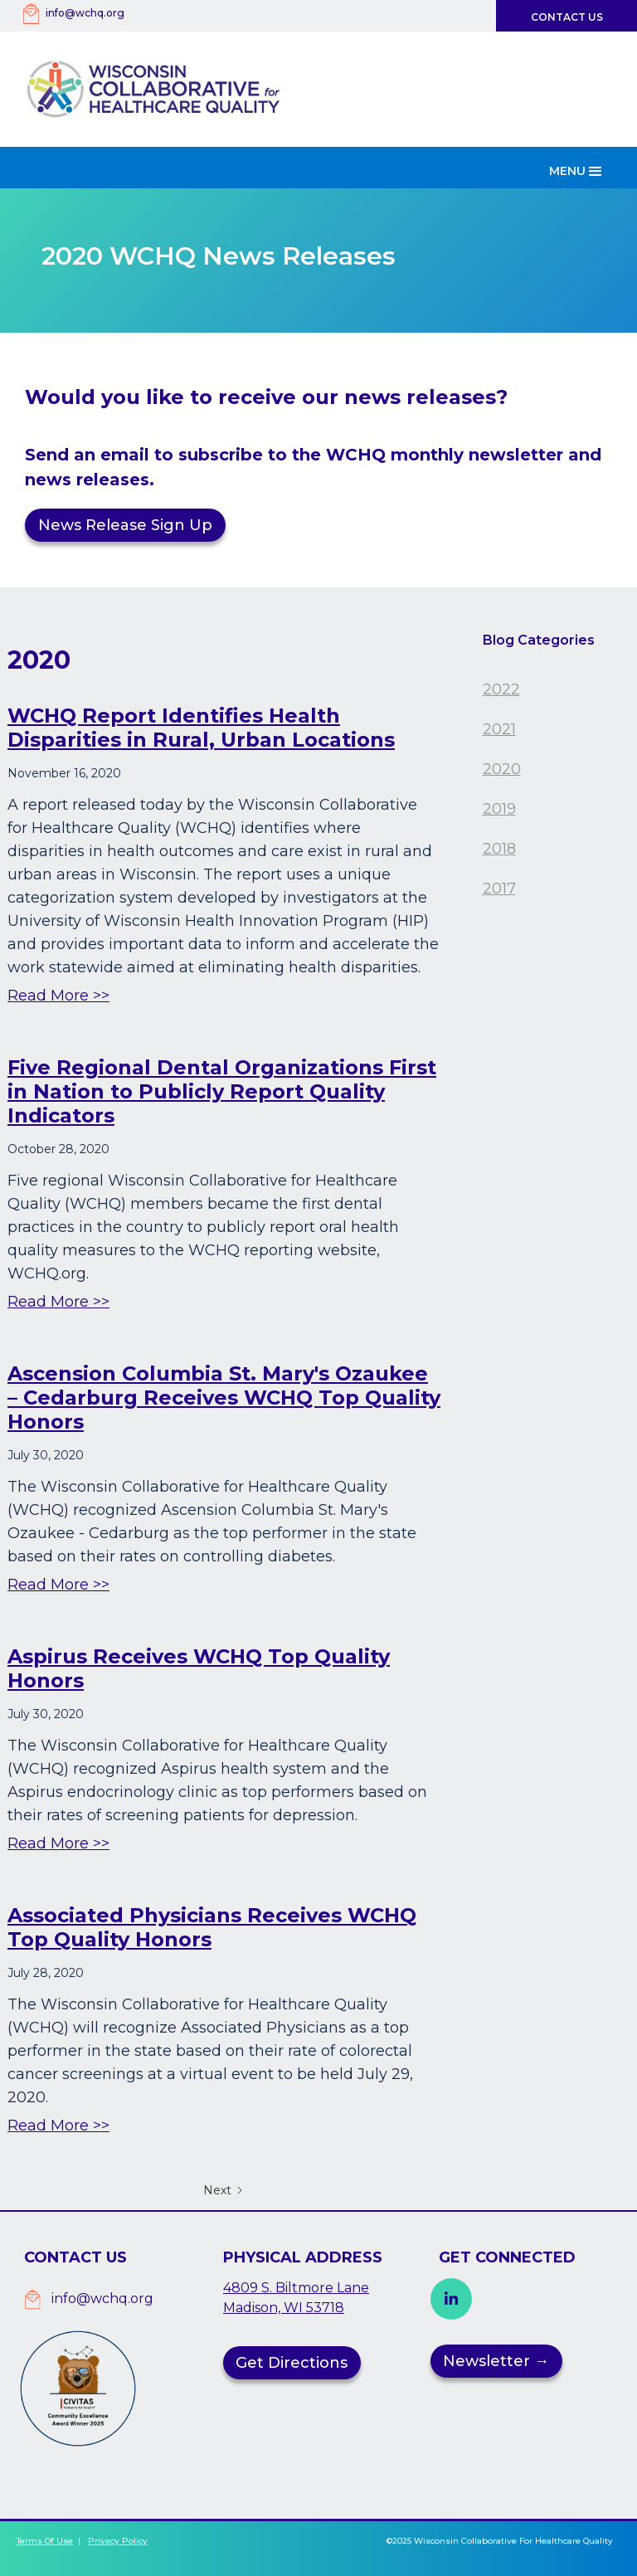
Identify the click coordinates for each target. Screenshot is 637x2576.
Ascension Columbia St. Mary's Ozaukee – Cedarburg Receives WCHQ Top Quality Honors (223, 1397)
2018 (499, 849)
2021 (499, 729)
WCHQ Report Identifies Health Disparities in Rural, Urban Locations (201, 728)
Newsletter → (496, 2361)
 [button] (451, 2298)
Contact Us (567, 17)
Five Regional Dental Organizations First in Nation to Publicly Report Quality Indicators (221, 1091)
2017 (499, 888)
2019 (499, 809)
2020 (502, 769)
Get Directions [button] (292, 2363)
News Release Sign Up (125, 525)
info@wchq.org (85, 13)
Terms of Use (45, 2540)
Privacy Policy (118, 2540)
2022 (501, 689)
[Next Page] (224, 2190)
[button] (577, 167)
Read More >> (58, 995)
